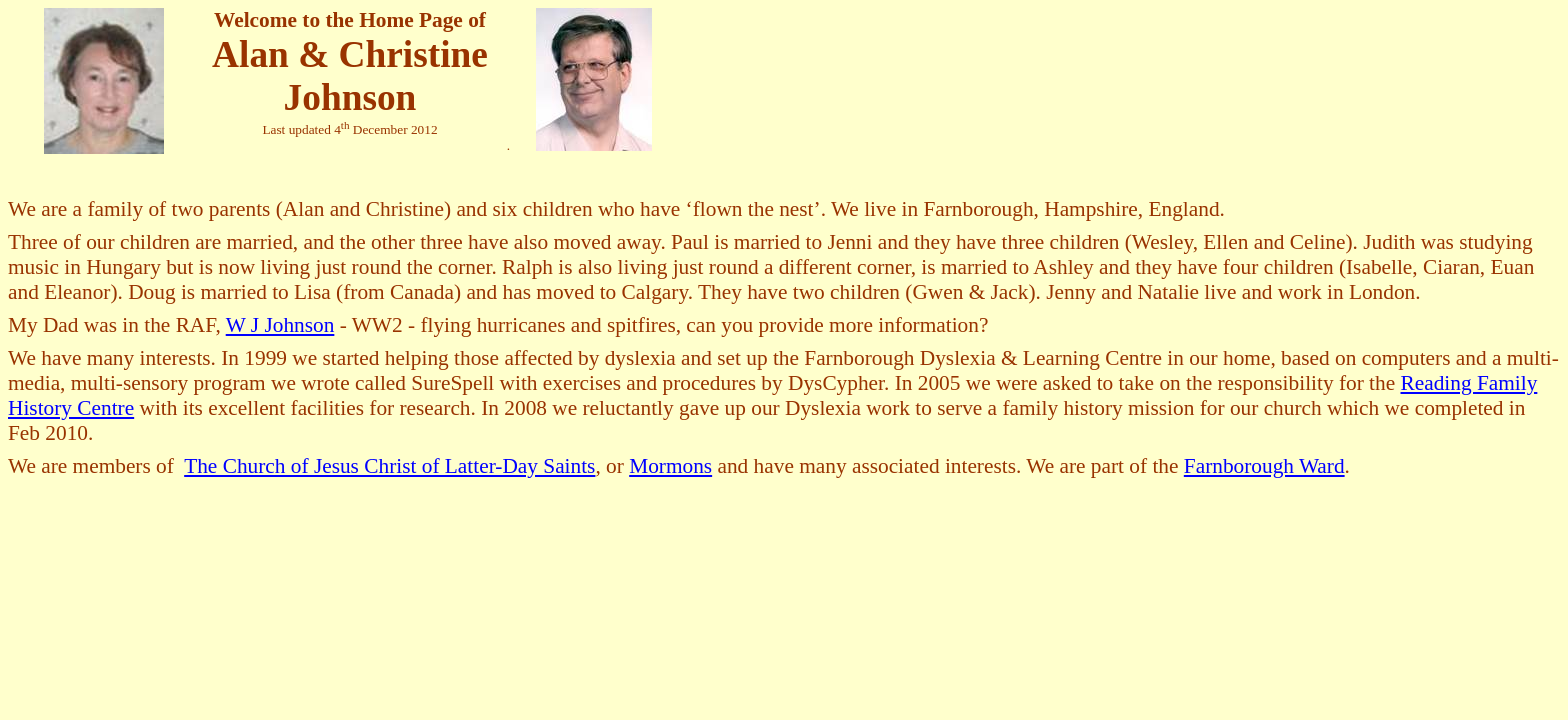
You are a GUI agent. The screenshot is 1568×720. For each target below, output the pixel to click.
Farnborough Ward (1264, 466)
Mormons (670, 466)
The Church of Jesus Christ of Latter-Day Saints (389, 466)
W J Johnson (280, 325)
